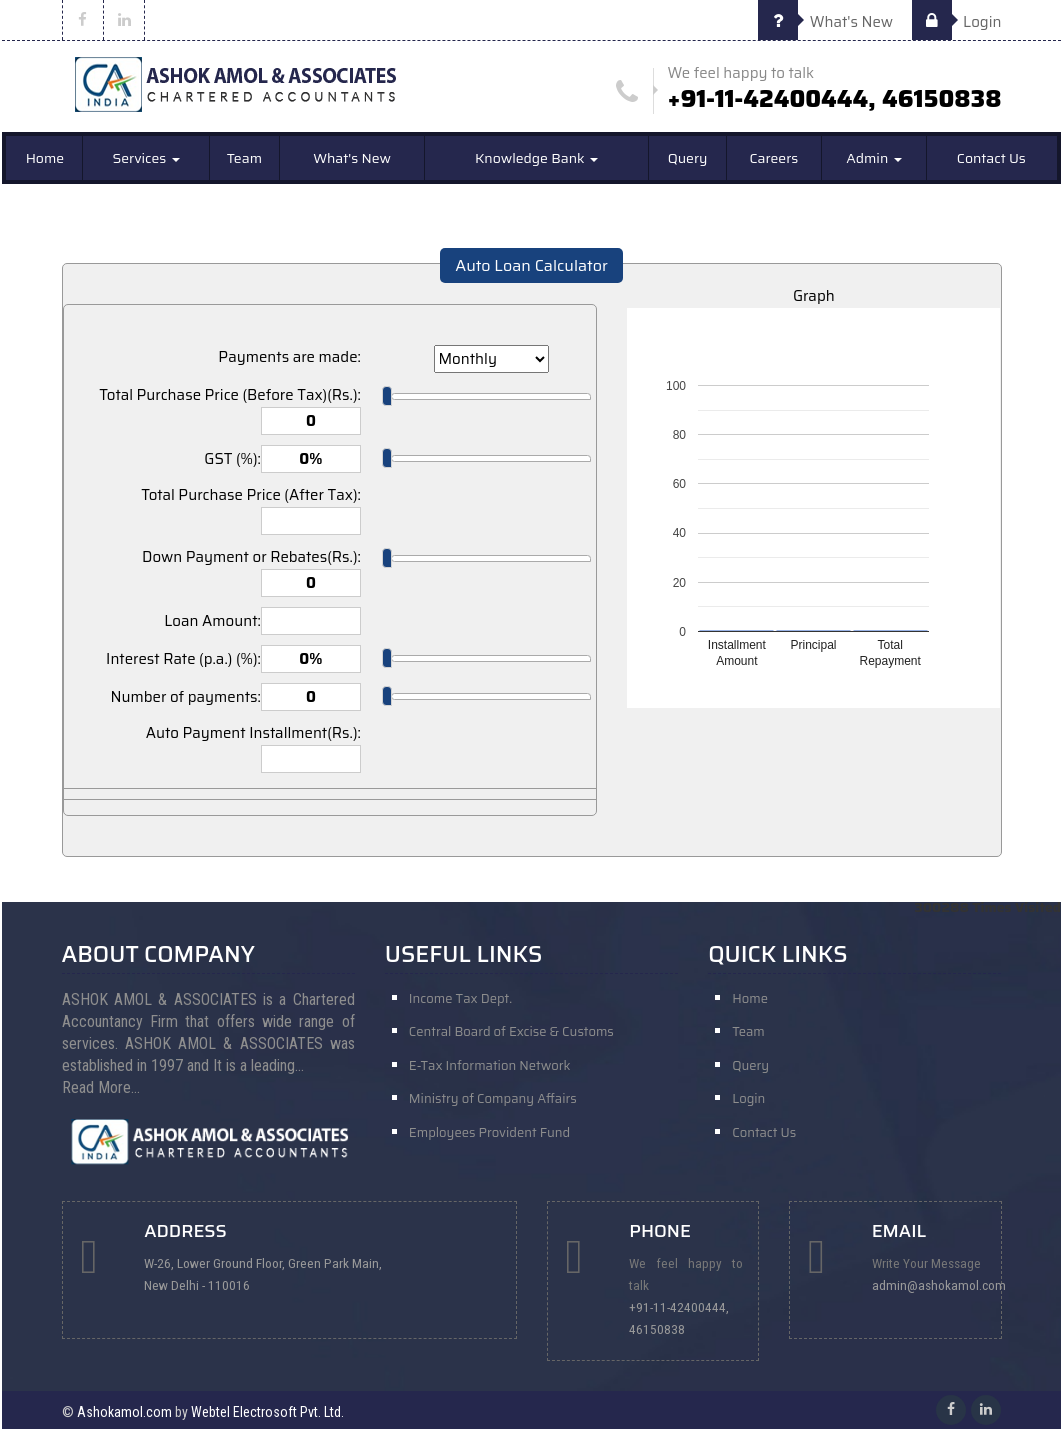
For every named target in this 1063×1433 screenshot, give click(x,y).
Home (45, 162)
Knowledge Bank (536, 162)
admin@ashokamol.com (942, 1289)
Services (145, 162)
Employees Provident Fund (489, 1141)
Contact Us (991, 162)
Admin (873, 162)
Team (244, 162)
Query (688, 162)
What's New (825, 22)
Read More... (101, 1090)
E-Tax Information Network (490, 1071)
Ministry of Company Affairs (493, 1106)
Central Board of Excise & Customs (511, 1036)
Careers (773, 162)
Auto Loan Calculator (531, 269)
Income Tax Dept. (460, 1001)
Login (957, 22)
